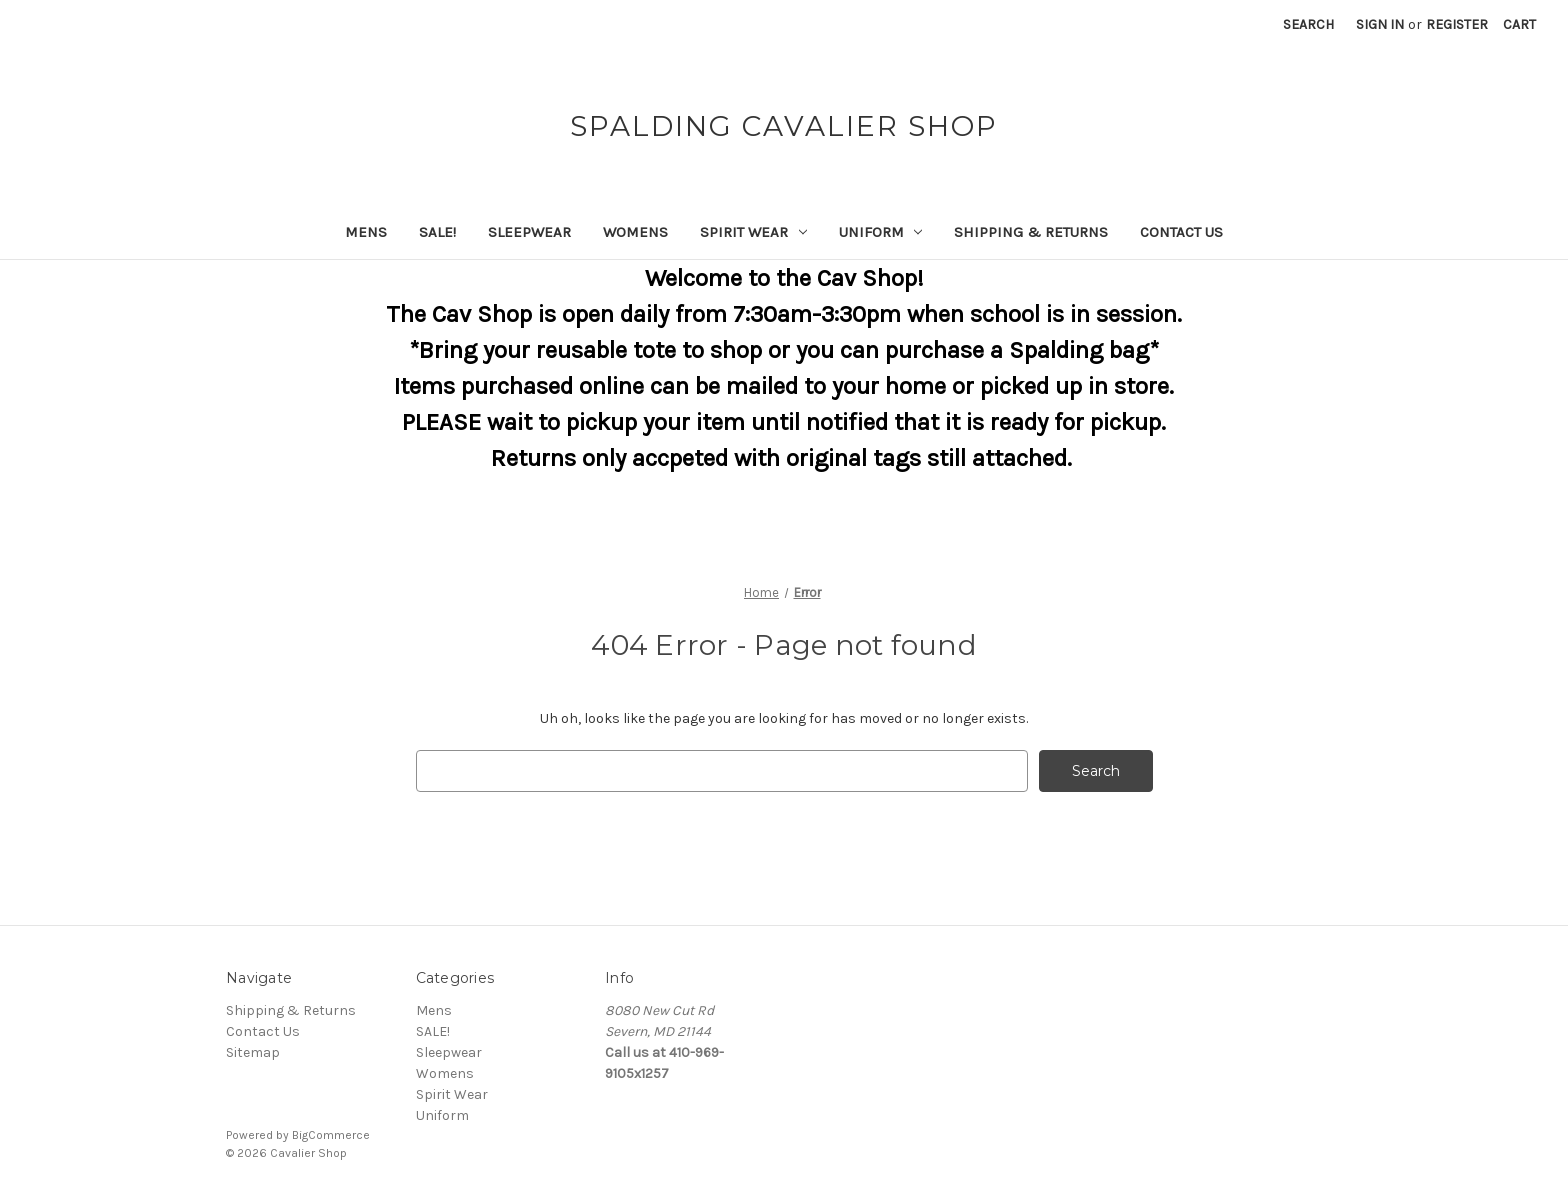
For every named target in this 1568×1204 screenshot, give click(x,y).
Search (1308, 24)
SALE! (437, 232)
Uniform (881, 232)
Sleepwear (529, 232)
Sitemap (253, 1052)
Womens (635, 232)
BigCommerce (331, 1135)
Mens (366, 232)
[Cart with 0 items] (1519, 24)
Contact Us (1181, 232)
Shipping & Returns (1031, 232)
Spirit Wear (753, 232)
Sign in (1380, 24)
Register (1457, 24)
